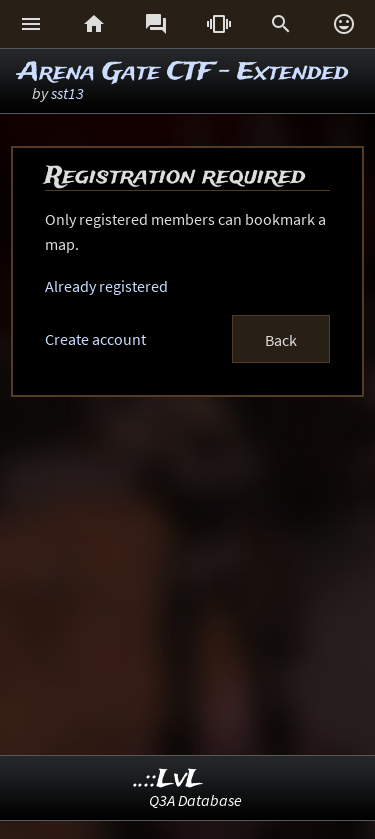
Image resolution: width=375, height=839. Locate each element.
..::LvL (168, 779)
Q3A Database (195, 800)
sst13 (67, 93)
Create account (95, 339)
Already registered (106, 286)
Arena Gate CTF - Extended (183, 72)
